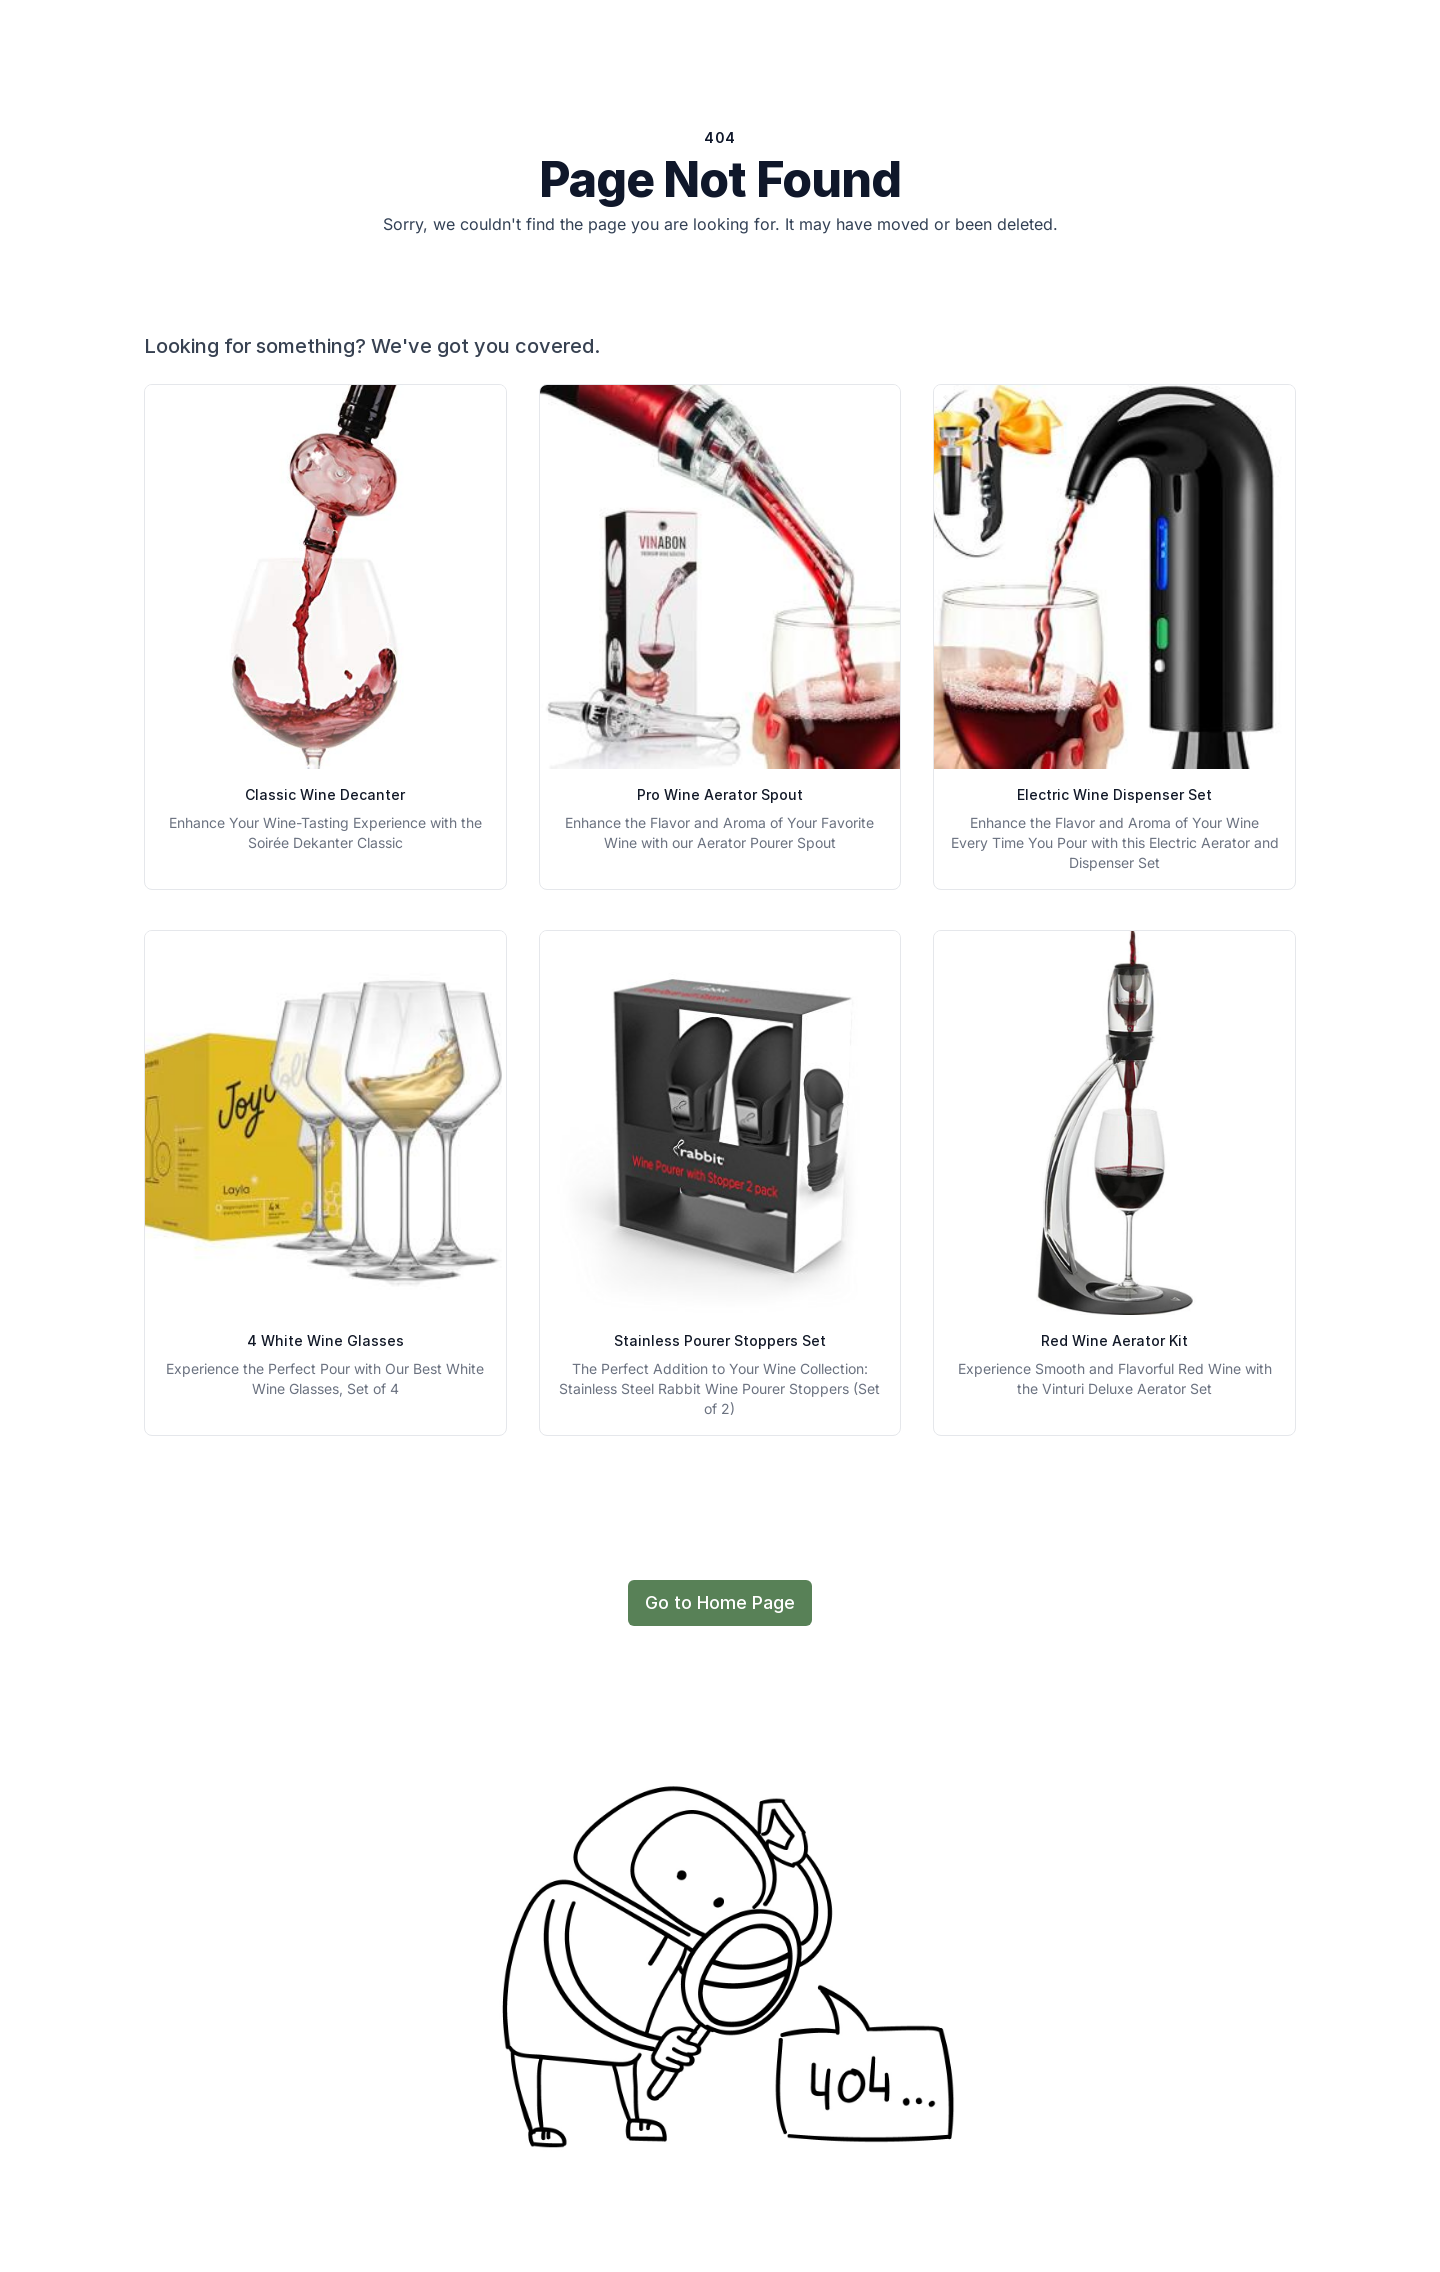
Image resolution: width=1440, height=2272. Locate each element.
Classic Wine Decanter (325, 794)
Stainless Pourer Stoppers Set (720, 1340)
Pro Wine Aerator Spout (720, 794)
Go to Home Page (720, 1602)
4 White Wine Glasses (325, 1340)
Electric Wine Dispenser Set (1114, 794)
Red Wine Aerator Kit (1114, 1340)
